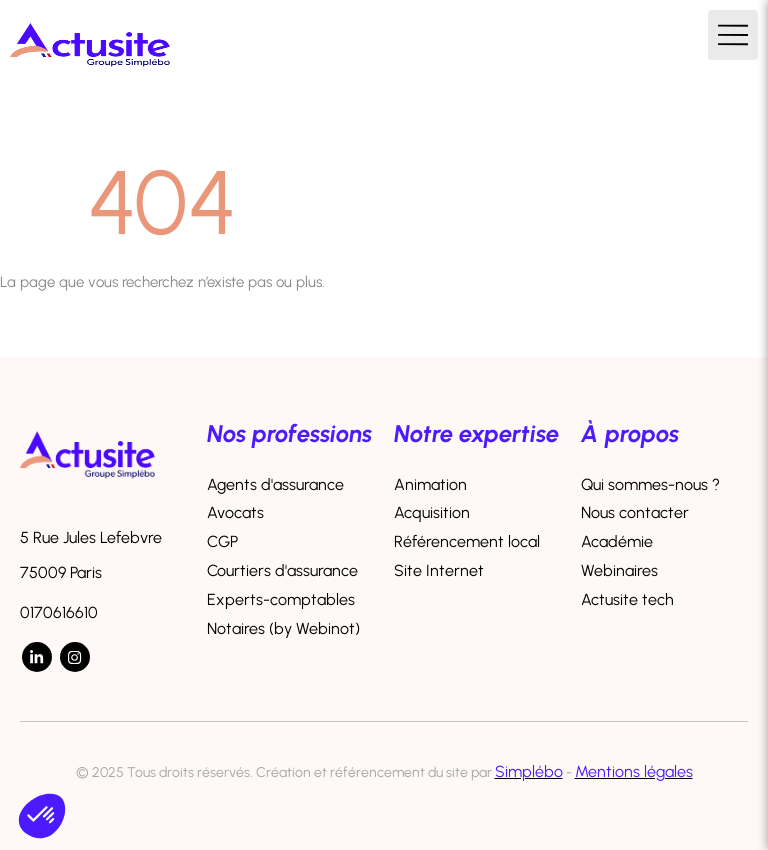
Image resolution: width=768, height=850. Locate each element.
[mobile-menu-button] (733, 35)
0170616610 (59, 612)
